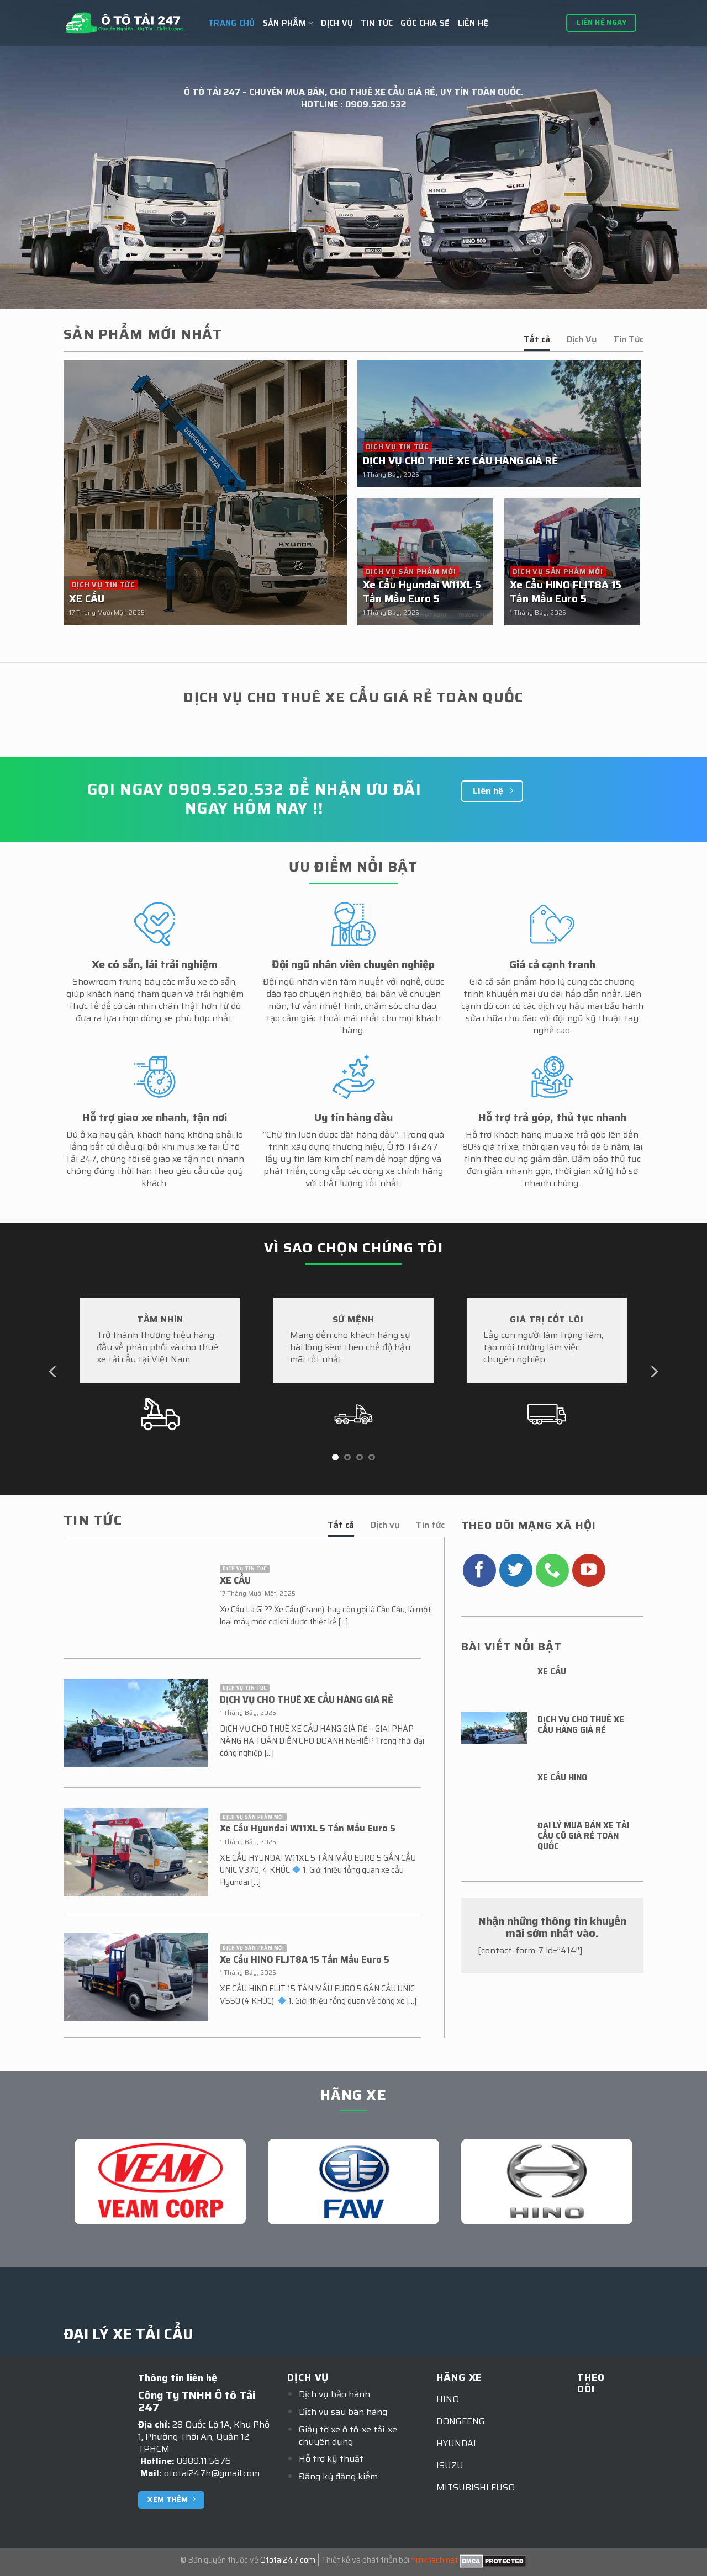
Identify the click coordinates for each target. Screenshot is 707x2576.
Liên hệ (473, 23)
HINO (447, 2399)
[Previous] (54, 1371)
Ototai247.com (287, 2560)
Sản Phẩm (288, 23)
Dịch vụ (337, 23)
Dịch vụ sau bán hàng (343, 2412)
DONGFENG (460, 2421)
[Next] (653, 1371)
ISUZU (449, 2465)
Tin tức (377, 23)
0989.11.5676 (204, 2461)
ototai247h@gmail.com (212, 2473)
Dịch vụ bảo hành (334, 2394)
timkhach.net (434, 2560)
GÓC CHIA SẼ (425, 23)
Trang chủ (231, 23)
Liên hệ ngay (601, 22)
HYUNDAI (456, 2443)
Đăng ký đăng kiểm (338, 2476)
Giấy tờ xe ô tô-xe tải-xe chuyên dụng (348, 2435)
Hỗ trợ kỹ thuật (331, 2459)
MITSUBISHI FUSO (475, 2487)
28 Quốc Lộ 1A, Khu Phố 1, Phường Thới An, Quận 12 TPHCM (204, 2437)
